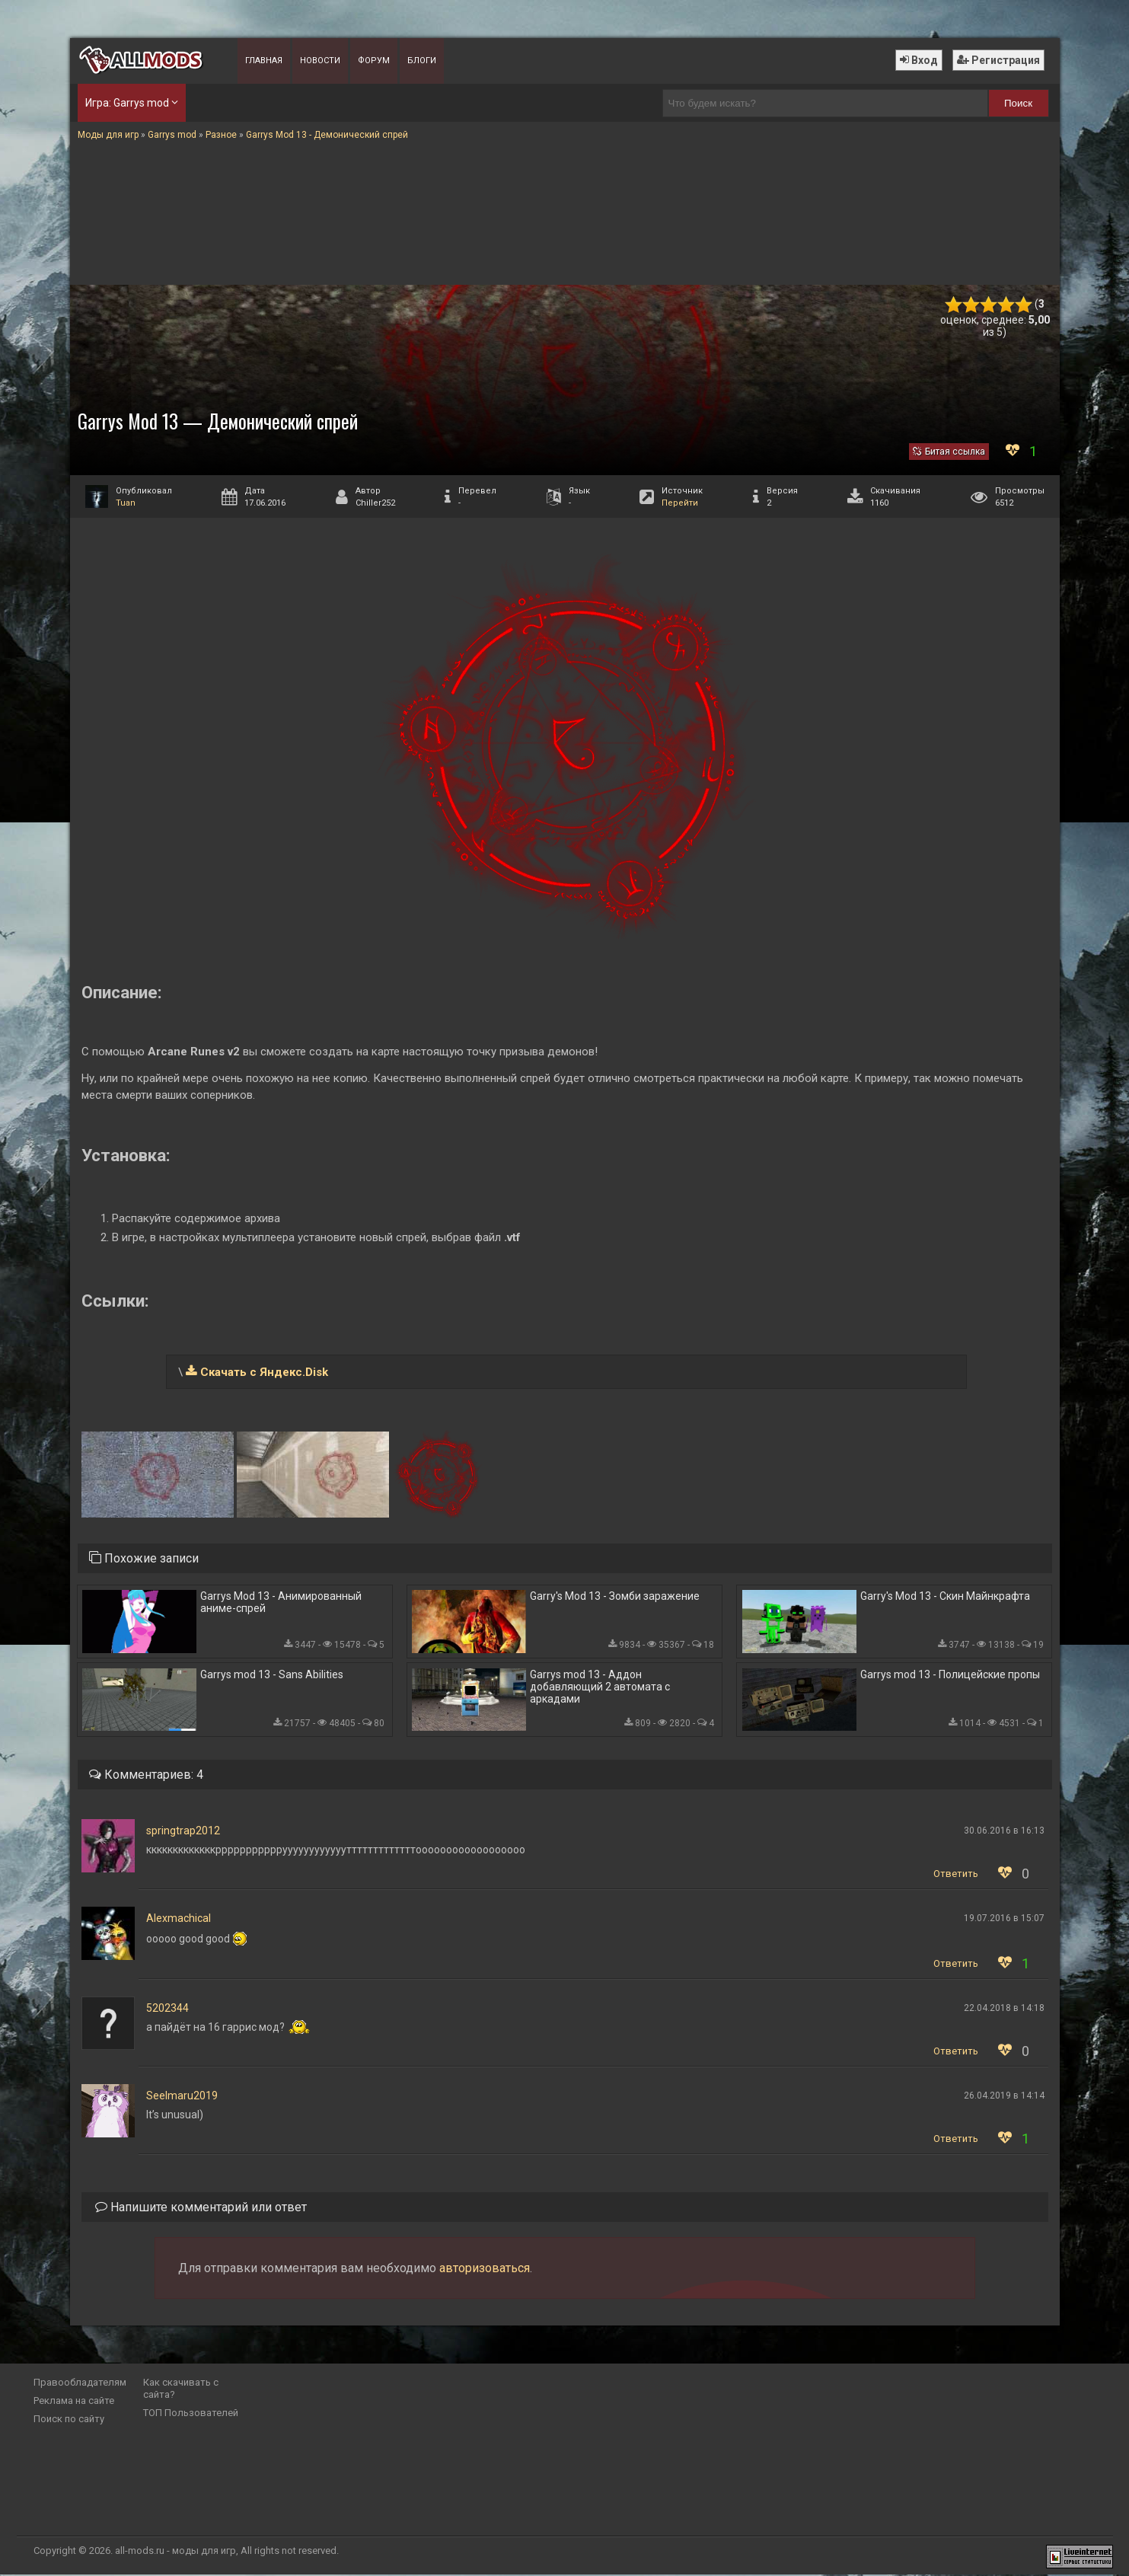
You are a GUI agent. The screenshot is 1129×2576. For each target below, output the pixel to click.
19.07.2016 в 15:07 (1004, 1919)
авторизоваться (484, 2269)
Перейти (680, 503)
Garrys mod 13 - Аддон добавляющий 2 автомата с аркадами (600, 1687)
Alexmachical (178, 1920)
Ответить (955, 1875)
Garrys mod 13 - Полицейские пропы (950, 1675)
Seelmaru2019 (182, 2097)
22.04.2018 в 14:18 (1004, 2009)
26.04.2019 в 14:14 (1004, 2097)
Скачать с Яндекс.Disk (264, 1372)
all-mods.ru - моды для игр (175, 2552)
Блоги (421, 60)
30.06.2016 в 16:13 (1004, 1832)
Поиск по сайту (68, 2420)
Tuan (126, 503)
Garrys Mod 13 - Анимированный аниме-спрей (281, 1603)
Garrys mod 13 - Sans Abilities (271, 1675)
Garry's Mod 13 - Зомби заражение (615, 1597)
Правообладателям (79, 2383)
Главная (263, 60)
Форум (374, 60)
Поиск (1018, 103)
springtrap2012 (183, 1832)
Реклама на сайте (73, 2402)
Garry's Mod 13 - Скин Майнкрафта (945, 1597)
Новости (320, 60)
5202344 (167, 2009)
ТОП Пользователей (190, 2414)
